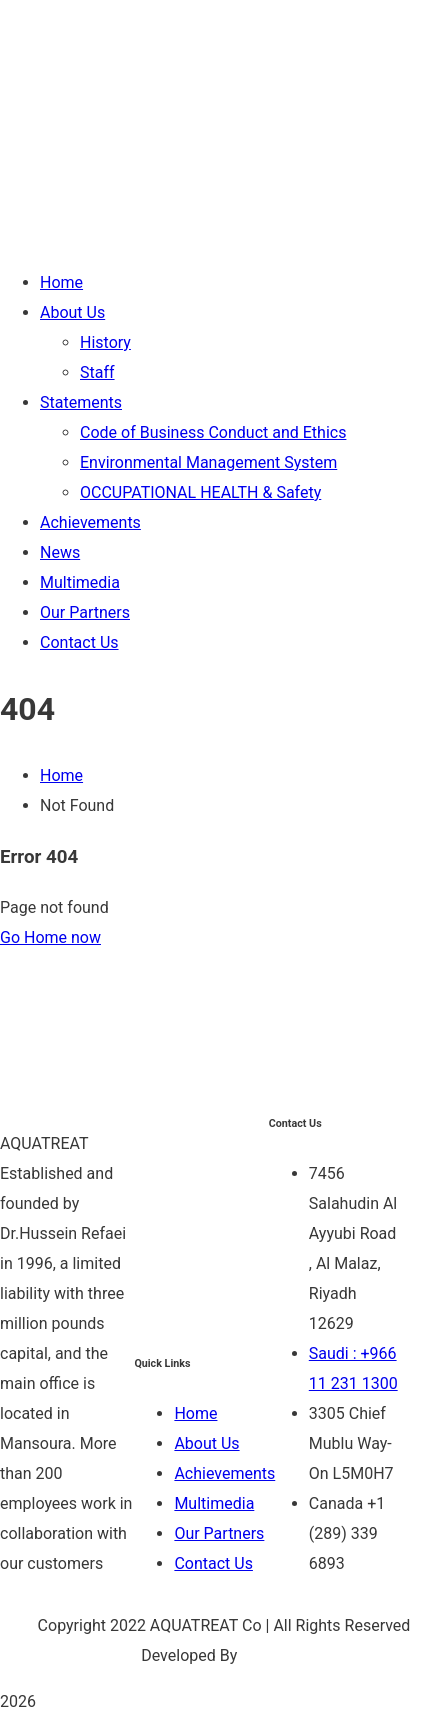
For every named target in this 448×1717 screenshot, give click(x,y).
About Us (206, 1443)
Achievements (224, 1473)
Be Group (274, 1655)
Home (61, 775)
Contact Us (213, 1563)
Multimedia (214, 1503)
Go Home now (50, 937)
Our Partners (219, 1533)
